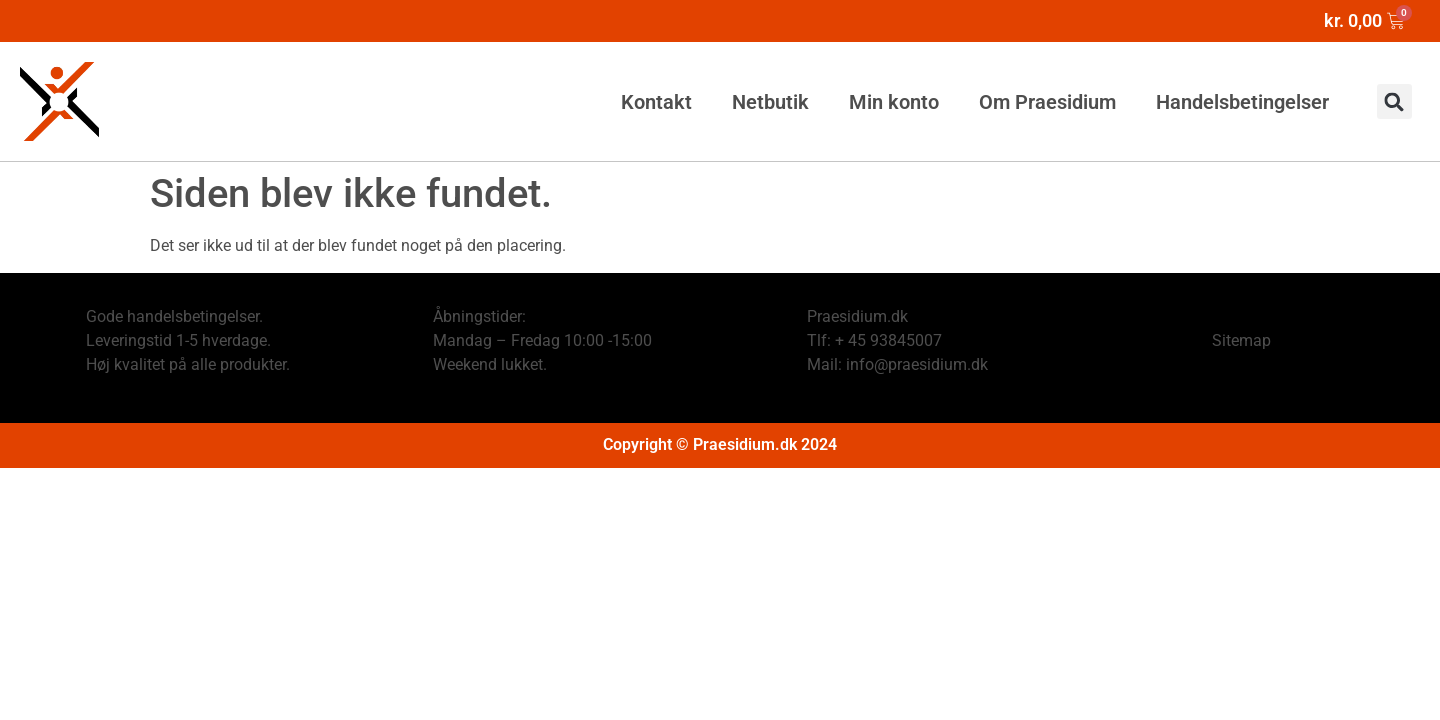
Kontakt (656, 102)
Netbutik (770, 102)
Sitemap (1241, 340)
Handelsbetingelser (1242, 102)
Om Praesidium (1047, 102)
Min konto (894, 102)
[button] (1394, 101)
